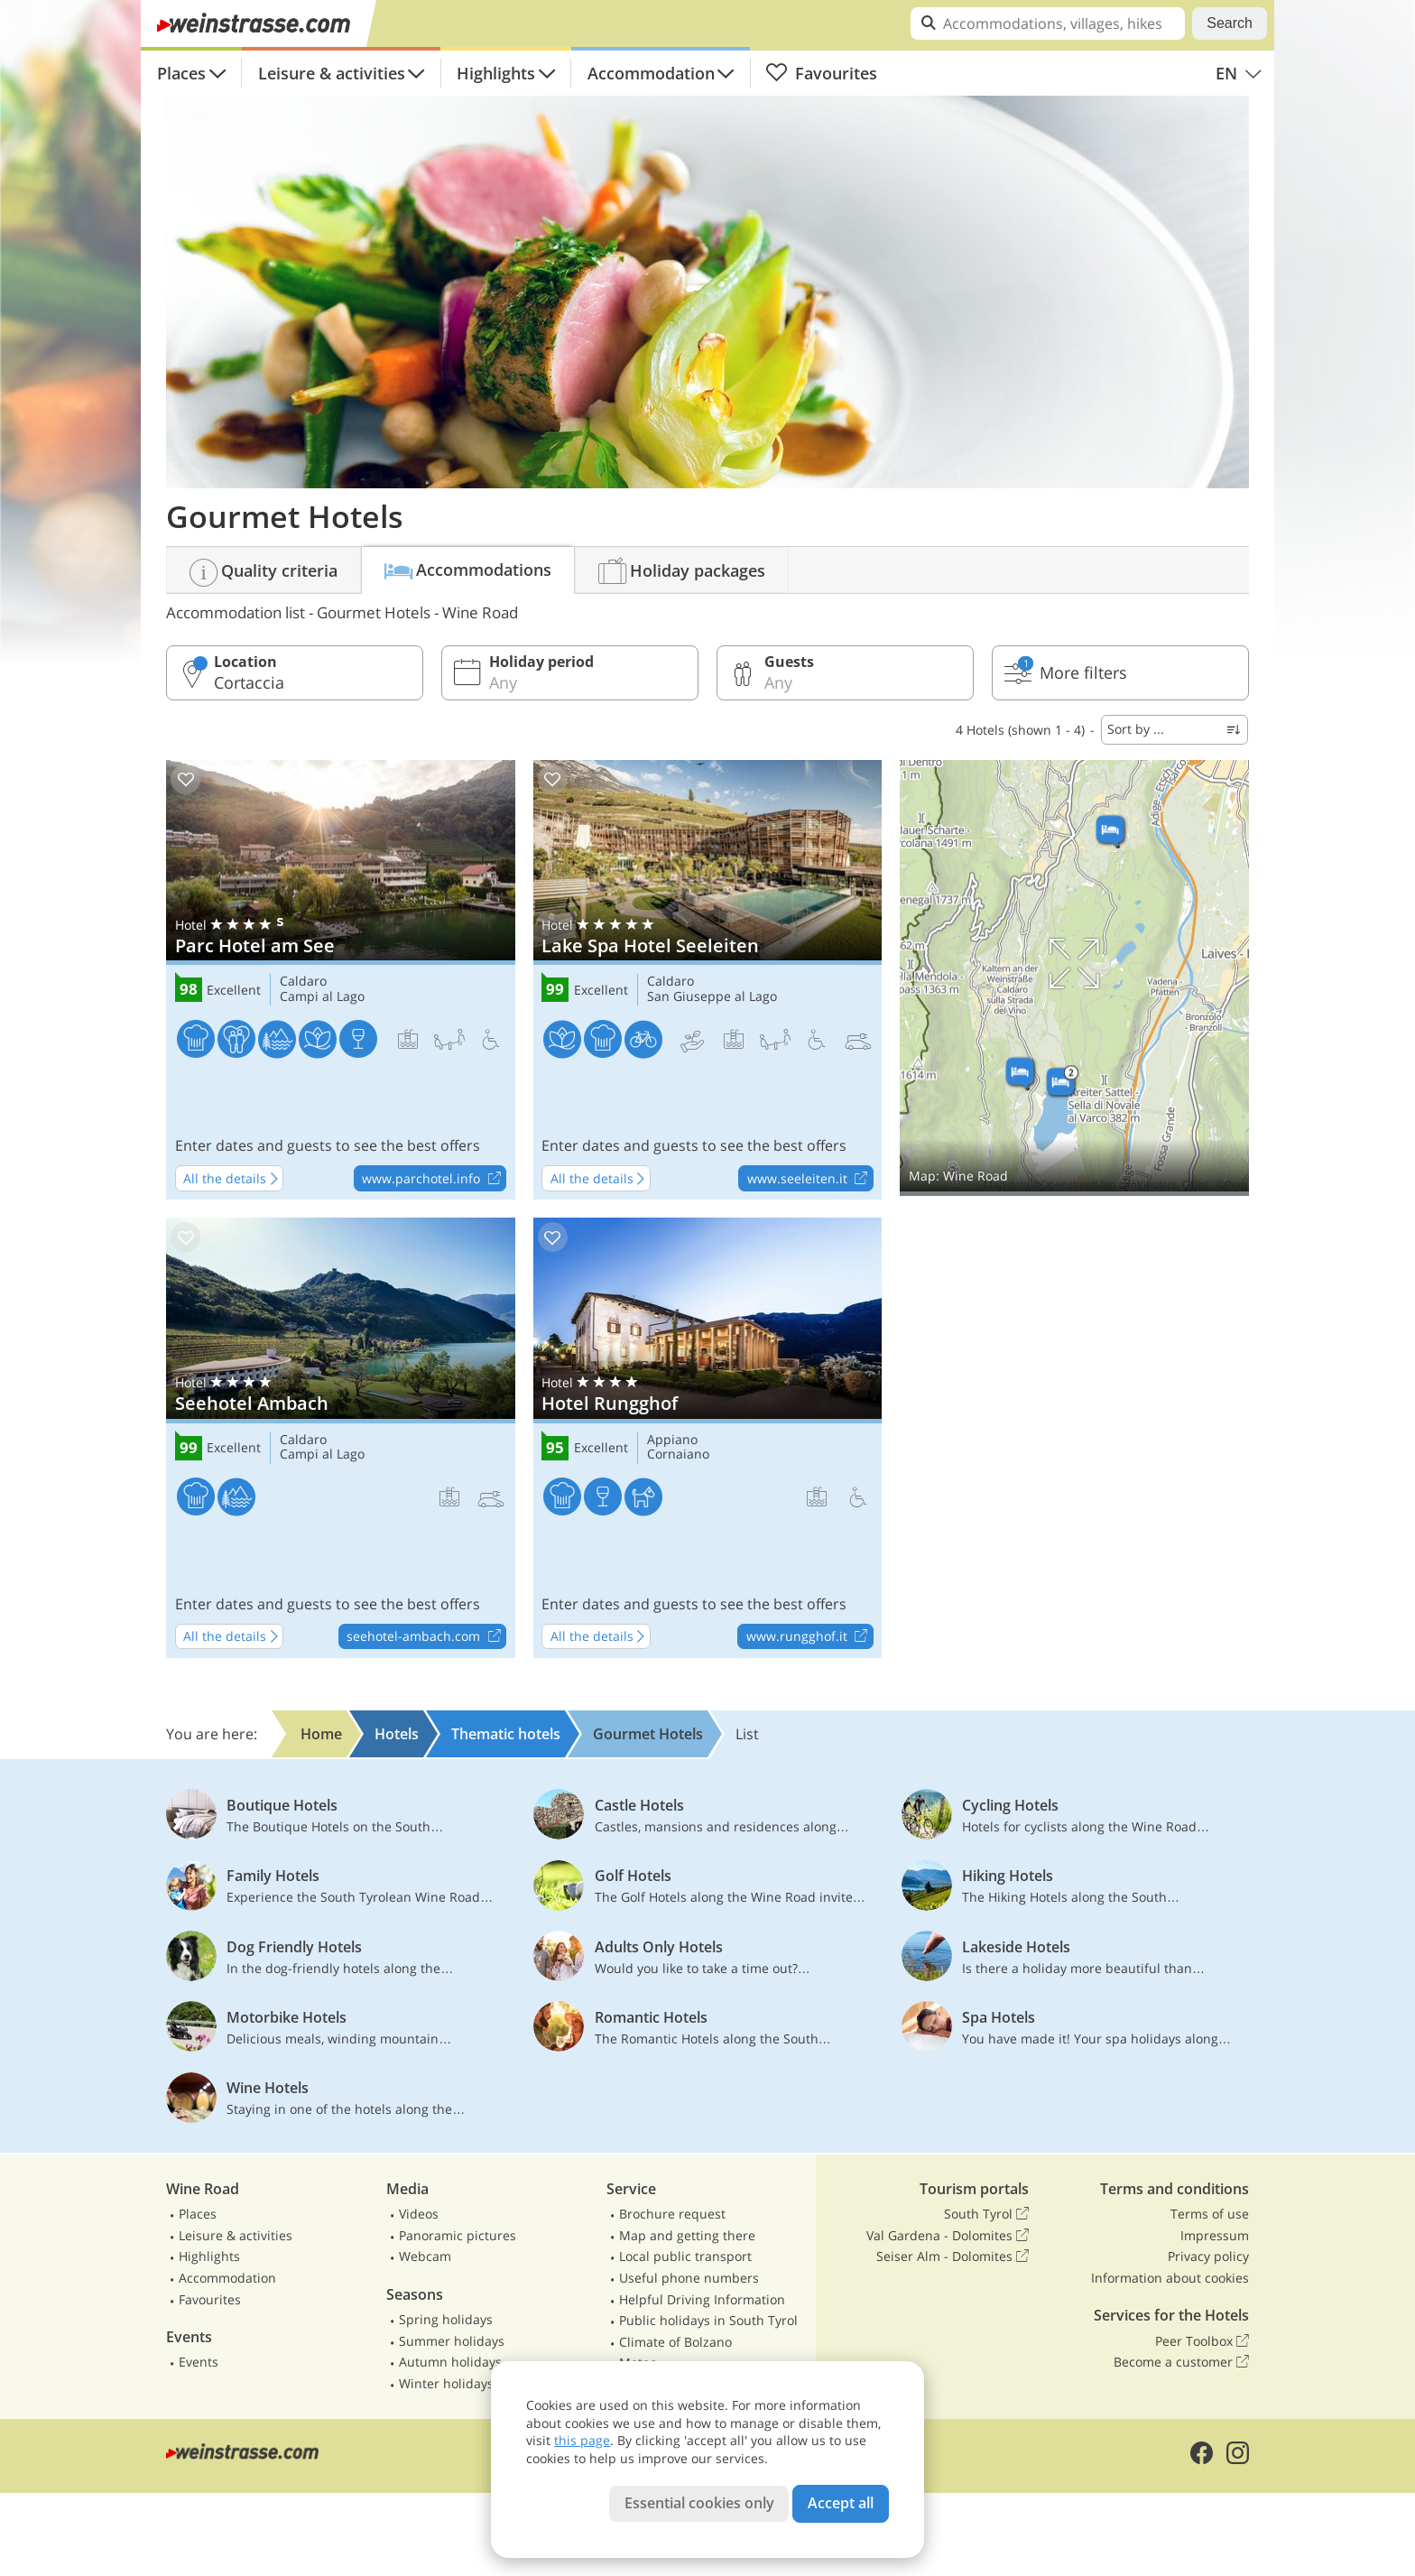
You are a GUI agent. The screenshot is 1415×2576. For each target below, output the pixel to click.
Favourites (821, 73)
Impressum (1214, 2235)
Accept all (841, 2503)
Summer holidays (451, 2340)
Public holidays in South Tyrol (708, 2320)
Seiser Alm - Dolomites (952, 2256)
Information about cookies (1170, 2277)
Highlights (496, 73)
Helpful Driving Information (702, 2299)
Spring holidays (446, 2319)
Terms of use (1209, 2213)
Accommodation (651, 73)
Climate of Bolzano (675, 2341)
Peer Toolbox (1202, 2341)
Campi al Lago (322, 997)
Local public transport (685, 2256)
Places (181, 73)
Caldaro (303, 981)
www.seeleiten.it (810, 1178)
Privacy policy (1208, 2256)
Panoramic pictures (457, 2235)
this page (582, 2440)
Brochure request (672, 2213)
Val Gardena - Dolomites (947, 2236)
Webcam (425, 2256)
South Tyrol (986, 2214)
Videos (419, 2213)
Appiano (672, 1440)
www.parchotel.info (433, 1178)
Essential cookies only (699, 2503)
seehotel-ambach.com (426, 1637)
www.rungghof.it (809, 1637)
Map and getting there (687, 2235)
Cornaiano (678, 1454)
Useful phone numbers (689, 2277)
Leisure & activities (331, 73)
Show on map (1074, 978)
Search (1230, 23)
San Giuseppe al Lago (712, 997)
